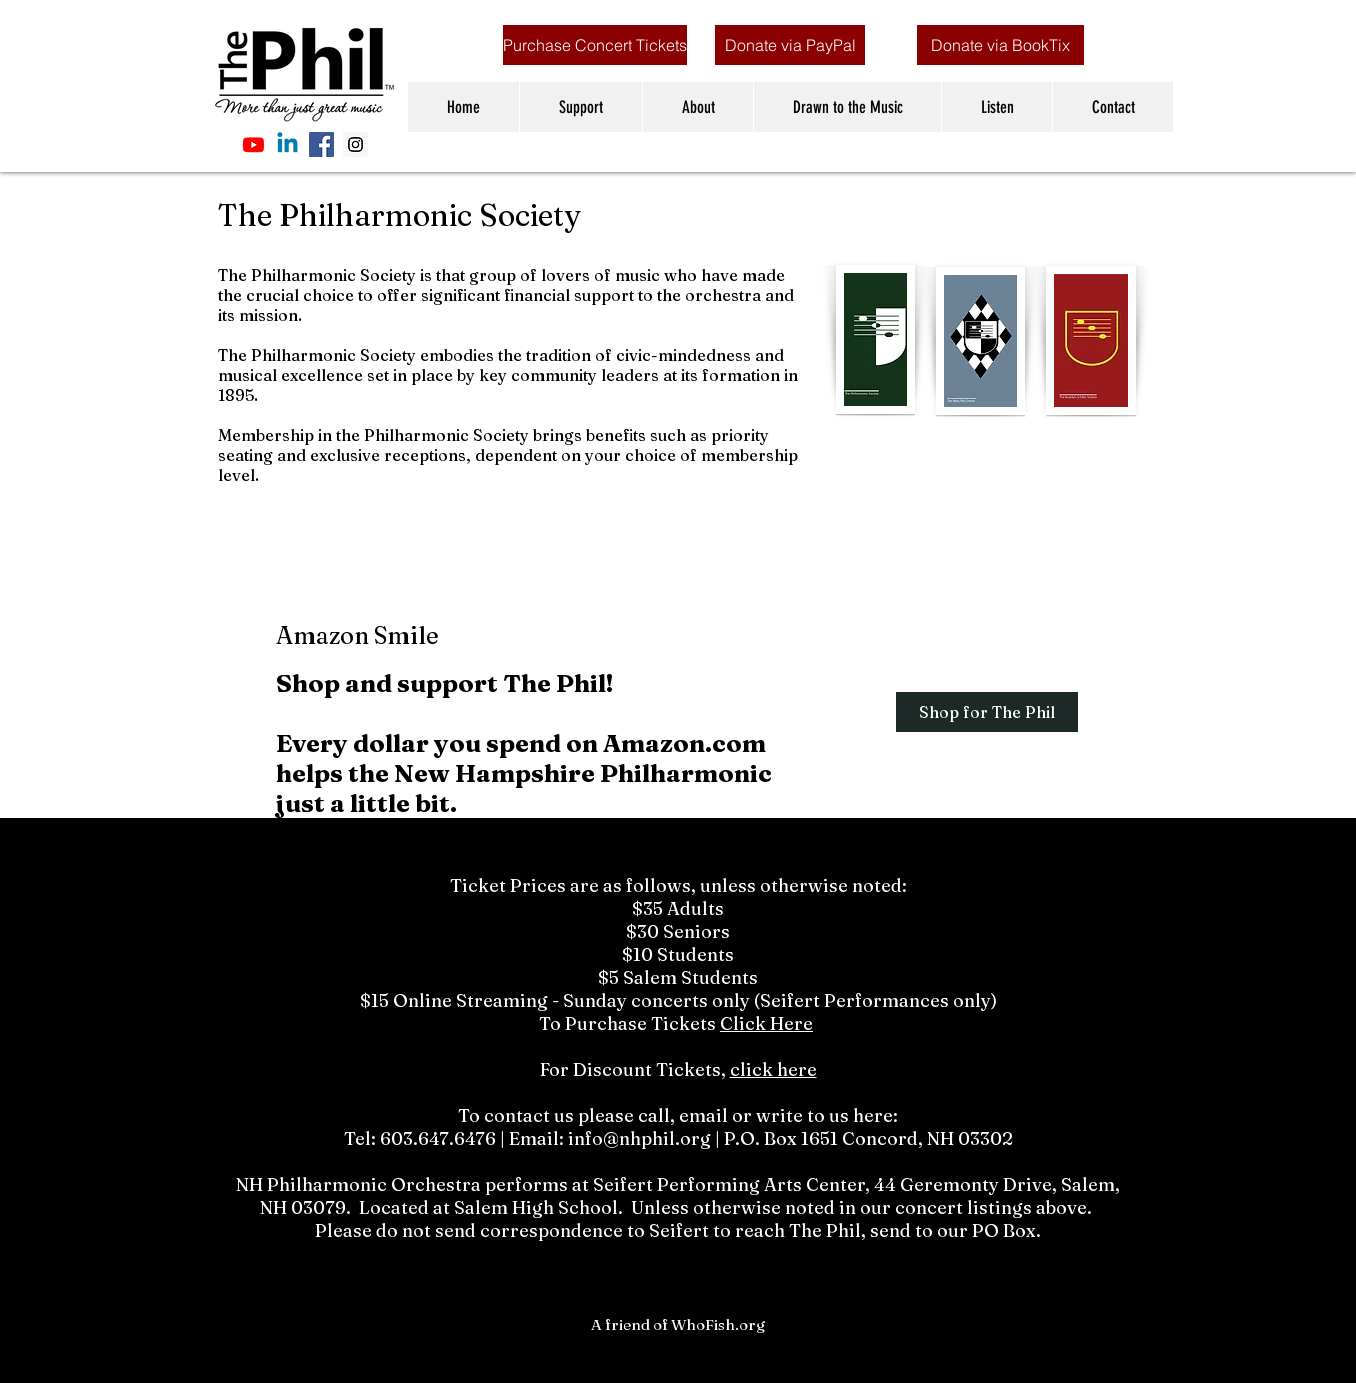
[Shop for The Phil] (987, 712)
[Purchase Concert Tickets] (595, 45)
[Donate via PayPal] (790, 45)
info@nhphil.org (639, 1138)
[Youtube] (253, 144)
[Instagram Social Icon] (355, 144)
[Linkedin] (287, 144)
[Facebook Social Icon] (321, 144)
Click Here (766, 1023)
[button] (580, 107)
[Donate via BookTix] (1000, 45)
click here (773, 1069)
